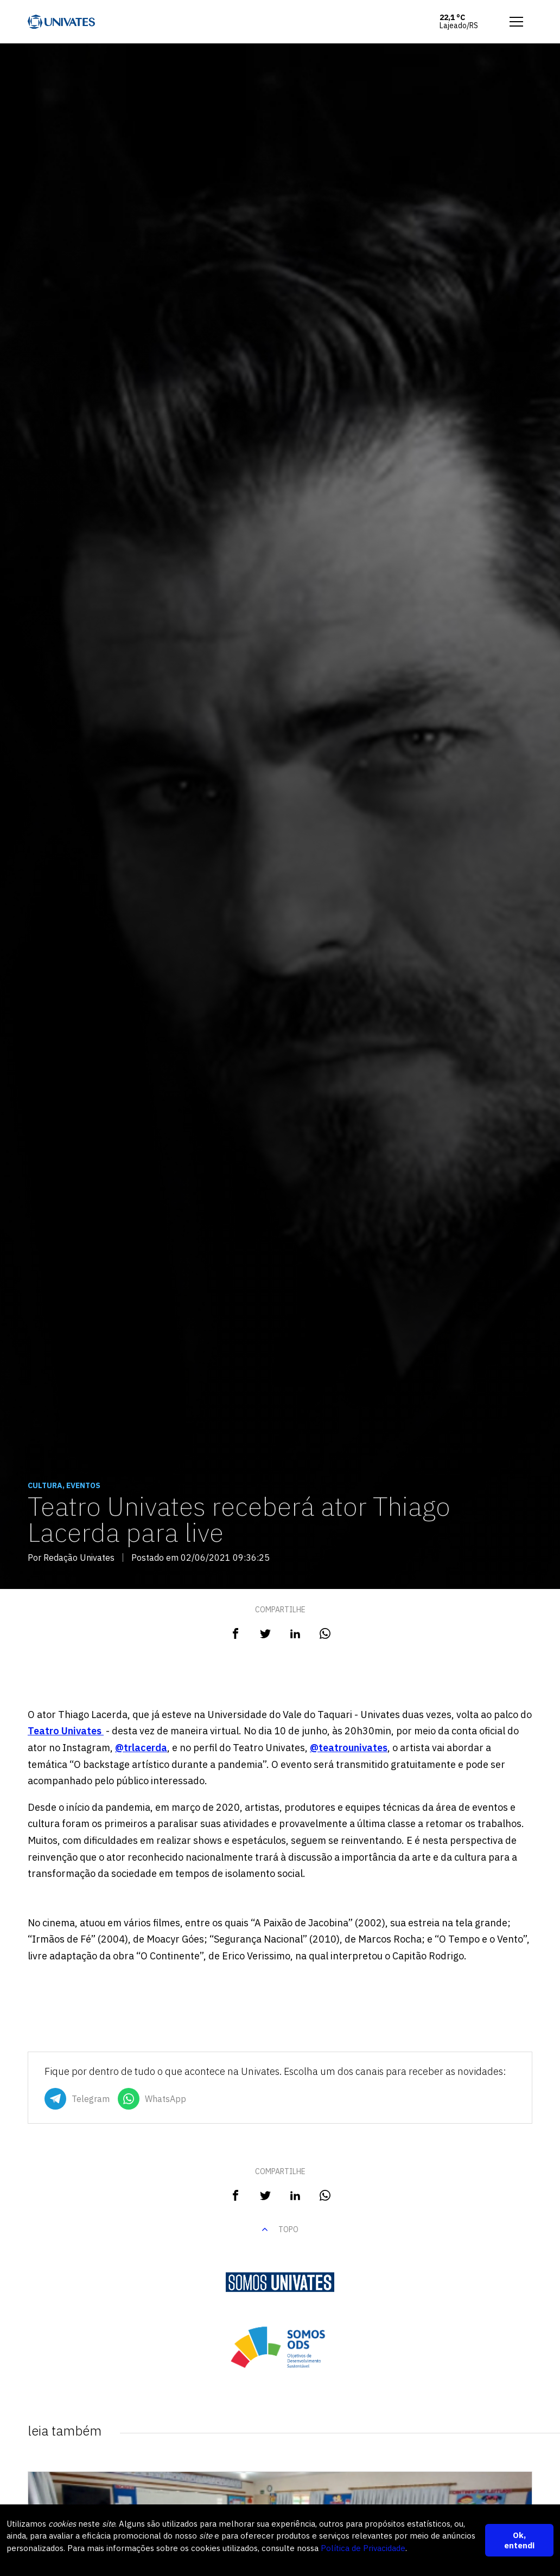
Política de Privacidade (363, 2548)
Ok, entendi (519, 2540)
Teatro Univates (66, 1731)
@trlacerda (141, 1747)
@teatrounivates (348, 1747)
